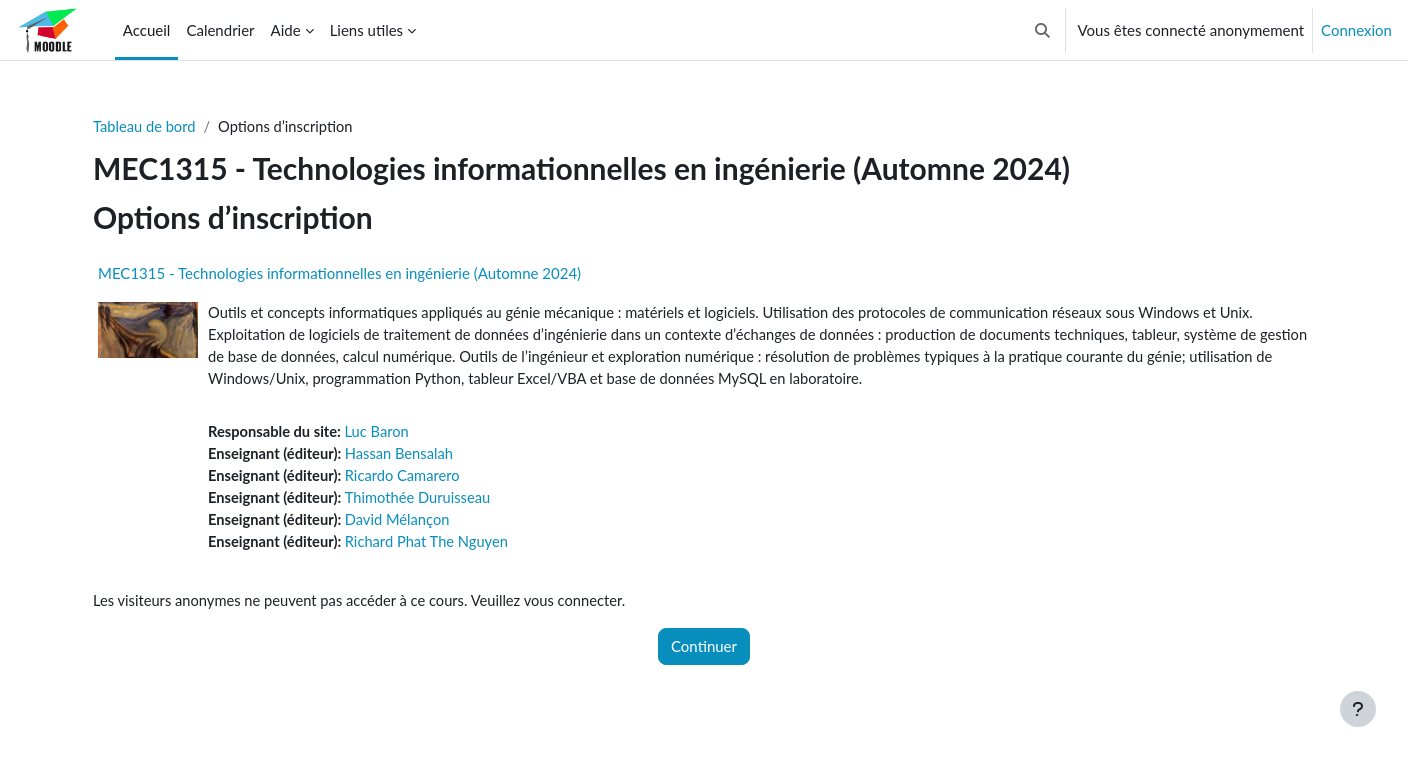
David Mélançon (401, 525)
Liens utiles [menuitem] (366, 30)
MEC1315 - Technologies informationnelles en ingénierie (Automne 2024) (339, 274)
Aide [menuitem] (286, 30)
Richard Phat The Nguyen (431, 547)
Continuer (704, 652)
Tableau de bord (145, 127)
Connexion (1356, 30)
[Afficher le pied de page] (1358, 709)
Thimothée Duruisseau (422, 502)
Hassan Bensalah (403, 457)
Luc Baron (381, 435)
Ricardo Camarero (406, 480)
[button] (1042, 30)
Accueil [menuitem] (147, 30)
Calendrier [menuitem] (220, 30)
